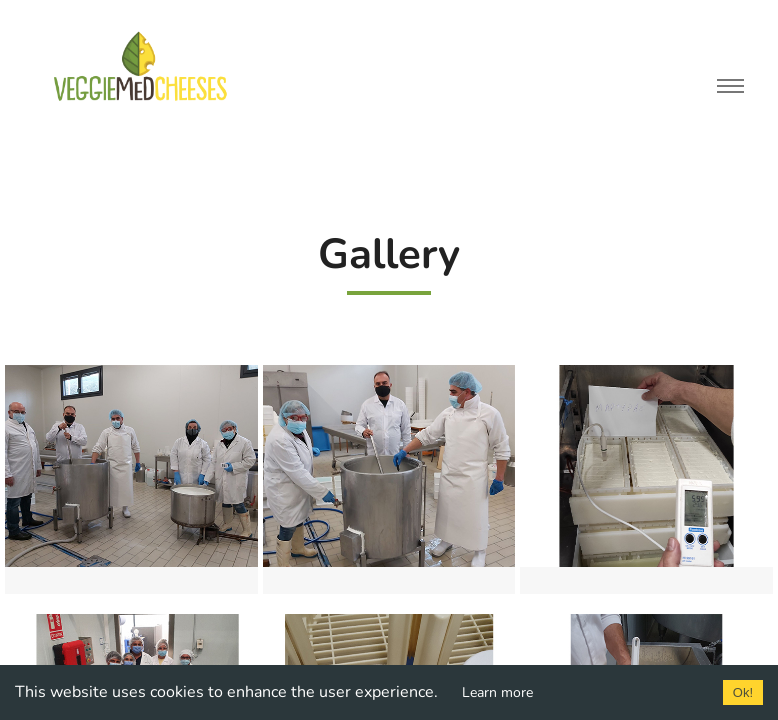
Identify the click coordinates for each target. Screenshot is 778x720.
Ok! (743, 692)
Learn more (497, 692)
